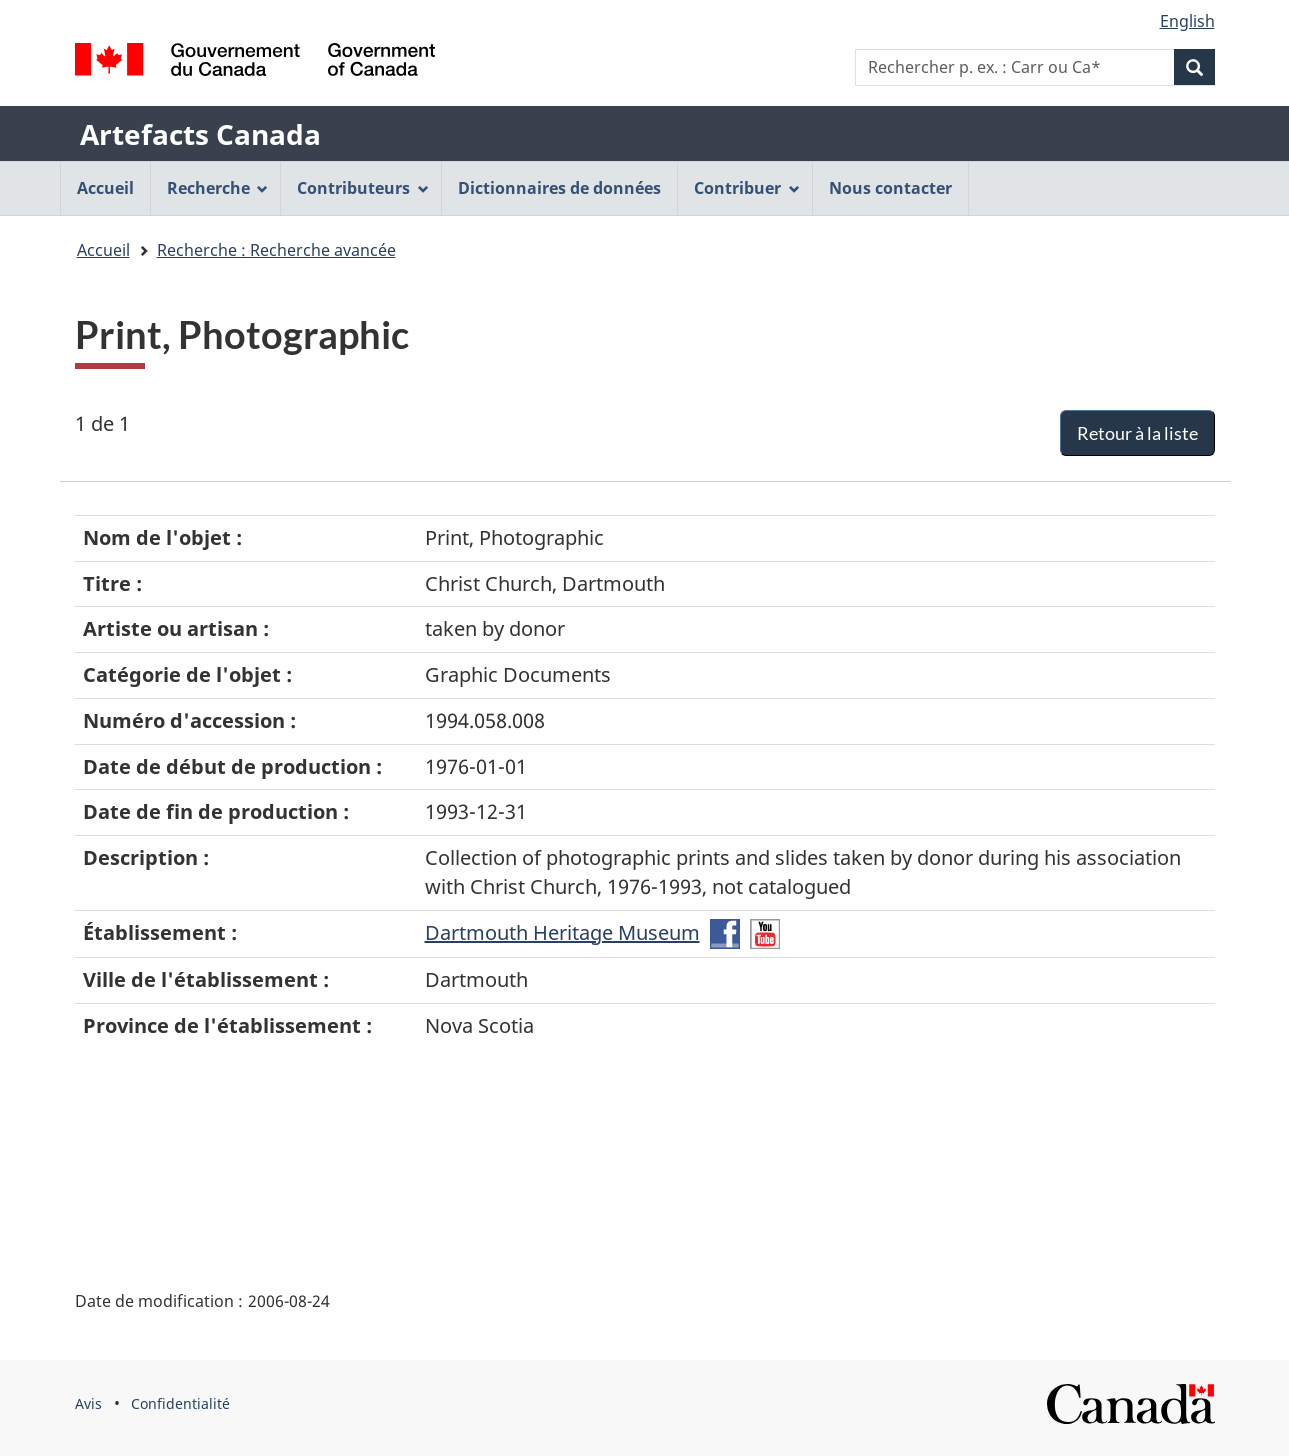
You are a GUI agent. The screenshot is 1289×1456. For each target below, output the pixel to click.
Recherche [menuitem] (218, 188)
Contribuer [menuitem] (747, 188)
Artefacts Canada (200, 134)
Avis (88, 1403)
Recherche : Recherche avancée (276, 250)
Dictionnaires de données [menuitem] (559, 188)
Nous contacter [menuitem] (890, 188)
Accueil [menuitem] (105, 188)
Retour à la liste (1137, 433)
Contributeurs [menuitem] (363, 188)
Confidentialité (180, 1403)
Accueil (103, 250)
